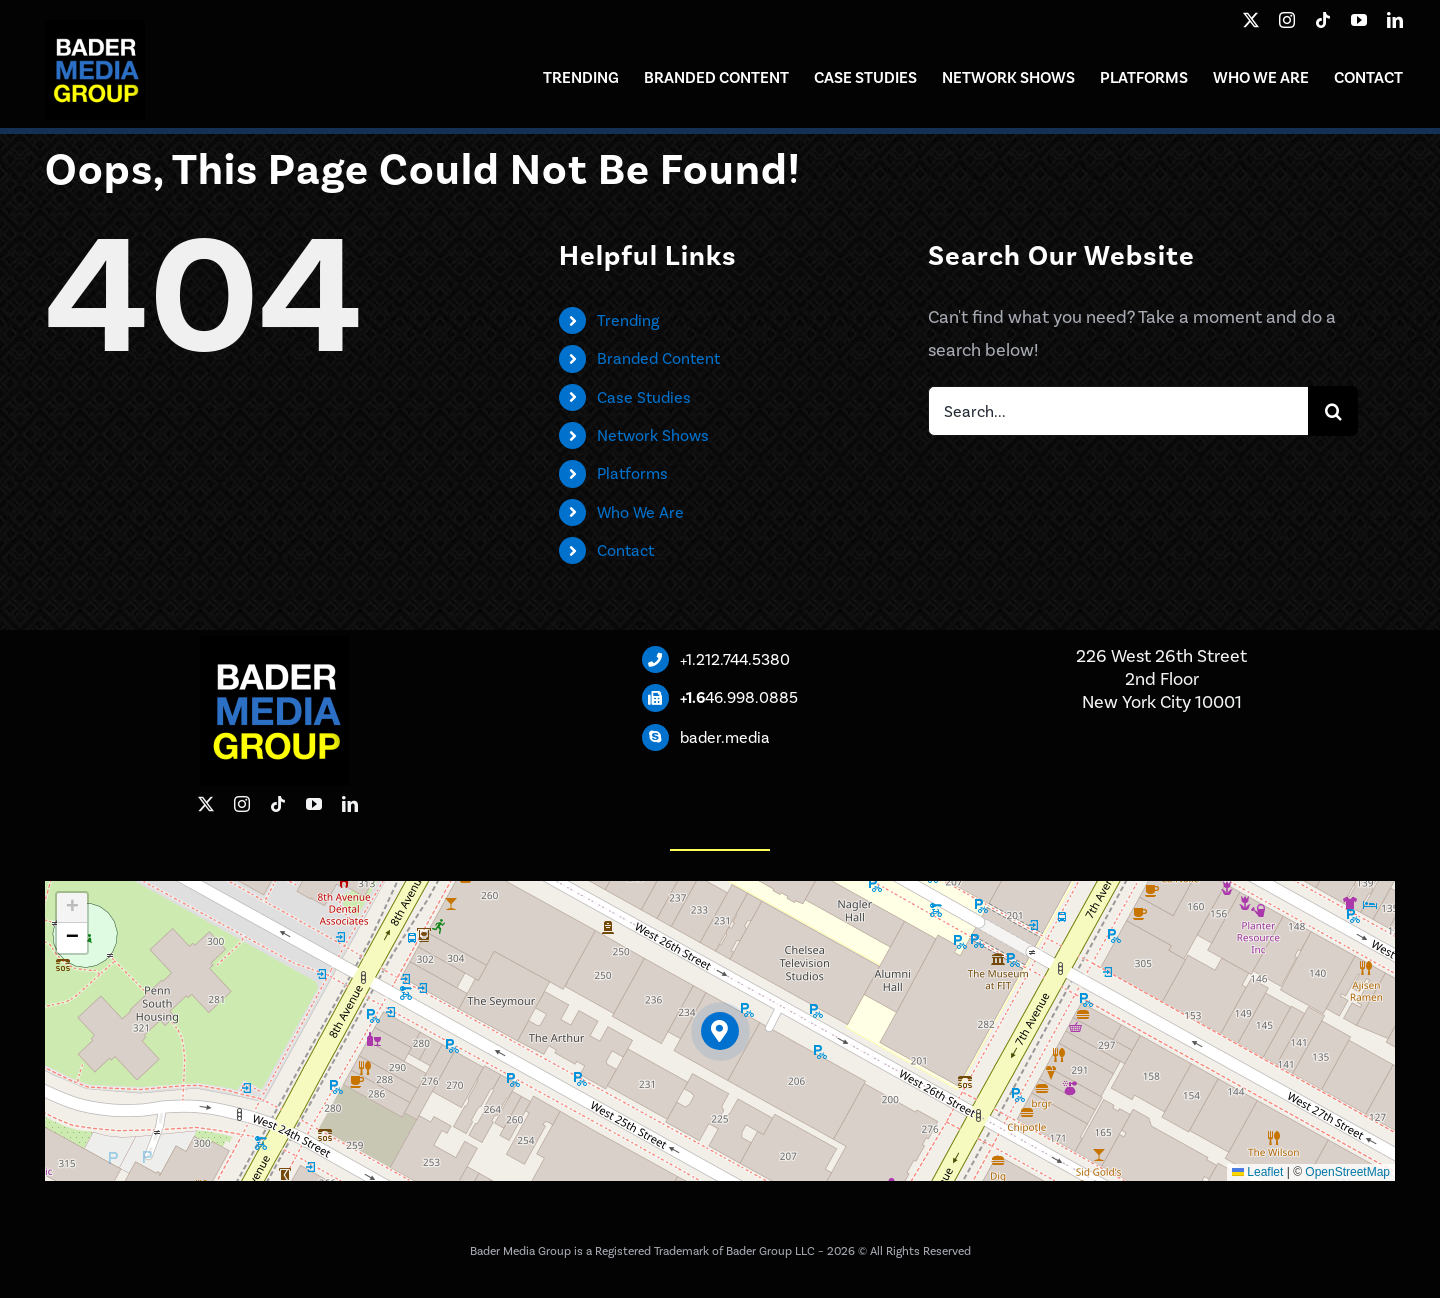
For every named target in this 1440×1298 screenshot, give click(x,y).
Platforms (632, 473)
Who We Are (640, 512)
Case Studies (644, 397)
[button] (720, 1031)
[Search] (1333, 411)
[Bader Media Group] (95, 29)
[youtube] (1359, 20)
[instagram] (1287, 20)
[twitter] (1251, 20)
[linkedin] (1395, 20)
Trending (628, 320)
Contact (625, 550)
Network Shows (653, 435)
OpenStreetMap (1347, 1172)
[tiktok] (1323, 20)
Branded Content (658, 358)
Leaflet (1257, 1172)
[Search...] (1118, 411)
